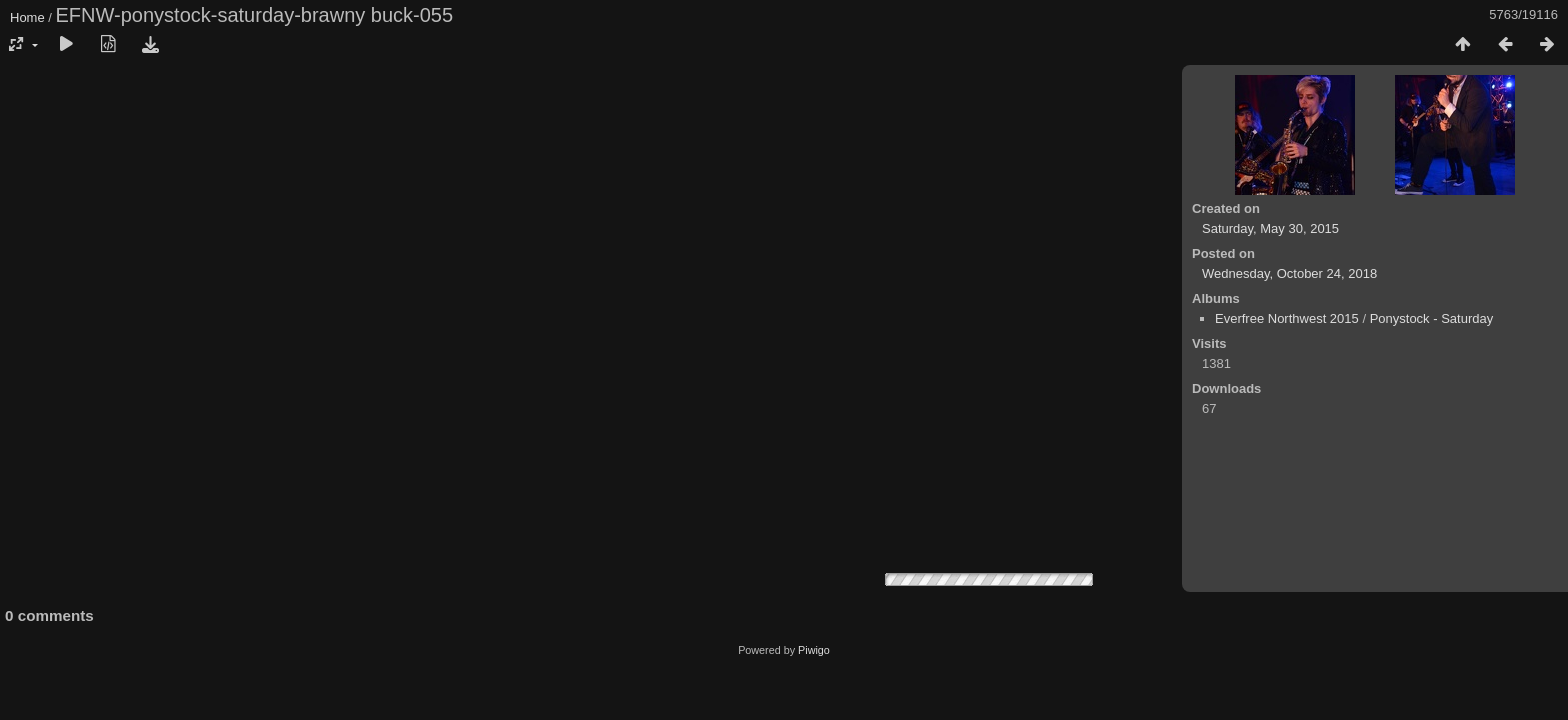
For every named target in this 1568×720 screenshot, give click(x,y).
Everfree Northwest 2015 (1287, 318)
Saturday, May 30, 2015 (1270, 228)
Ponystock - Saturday (1432, 318)
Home (27, 17)
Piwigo (814, 650)
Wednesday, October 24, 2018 (1289, 273)
